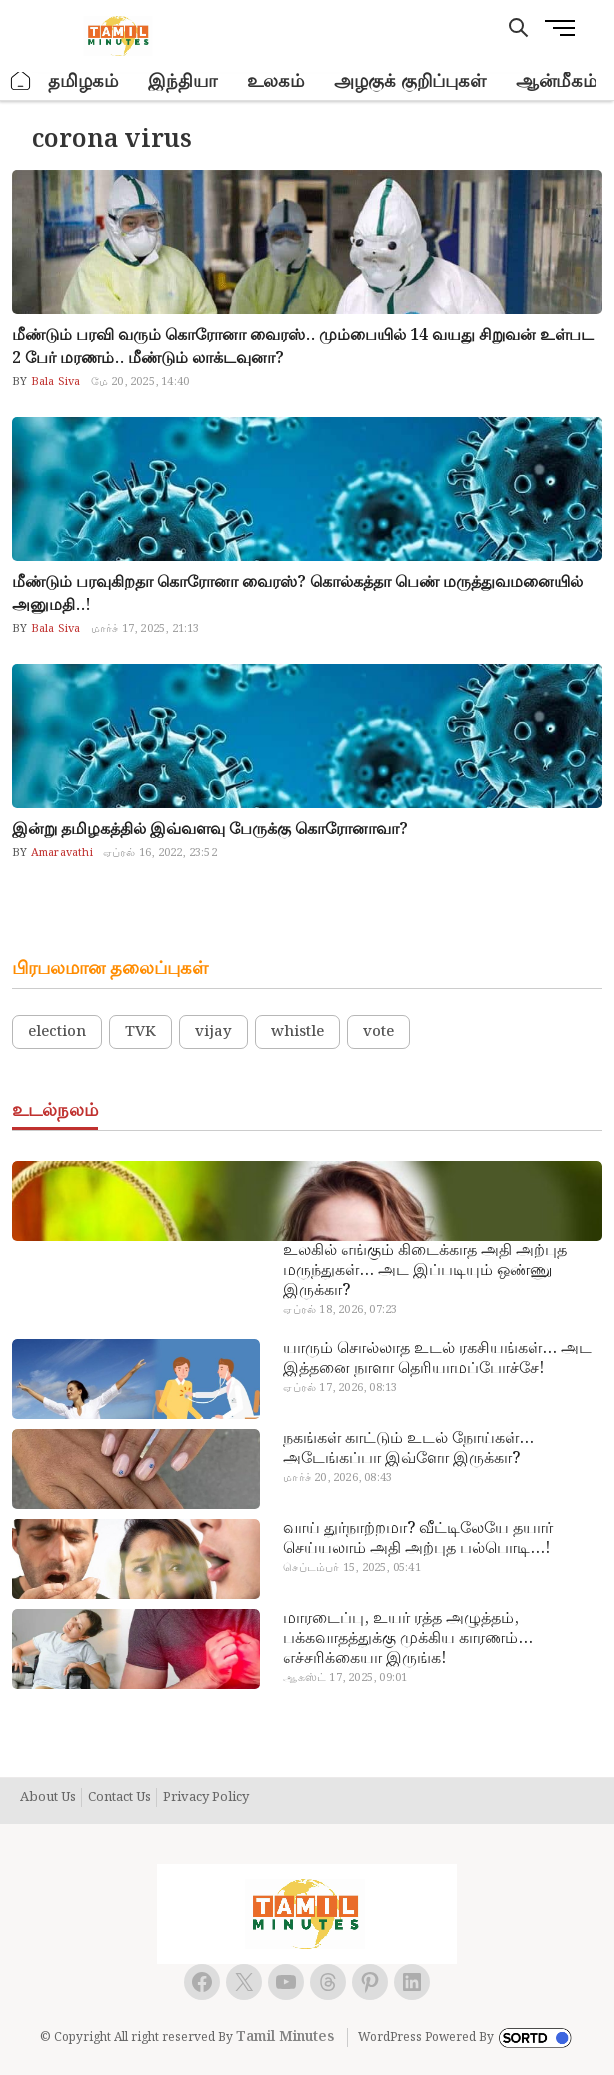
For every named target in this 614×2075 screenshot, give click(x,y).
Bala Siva (54, 382)
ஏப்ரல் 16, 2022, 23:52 (160, 853)
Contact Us (119, 1798)
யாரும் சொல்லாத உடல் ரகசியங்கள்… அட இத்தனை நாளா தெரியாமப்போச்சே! (437, 1359)
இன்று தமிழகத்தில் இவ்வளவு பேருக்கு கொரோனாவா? (210, 829)
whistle (297, 1032)
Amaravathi (60, 853)
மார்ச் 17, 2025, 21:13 (145, 629)
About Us (48, 1798)
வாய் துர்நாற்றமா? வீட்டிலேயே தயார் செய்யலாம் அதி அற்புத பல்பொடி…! (418, 1539)
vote (378, 1032)
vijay (213, 1032)
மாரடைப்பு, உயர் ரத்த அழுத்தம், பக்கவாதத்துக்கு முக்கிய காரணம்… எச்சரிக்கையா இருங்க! (408, 1639)
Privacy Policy (206, 1798)
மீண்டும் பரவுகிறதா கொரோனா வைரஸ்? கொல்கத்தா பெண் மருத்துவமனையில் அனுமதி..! (297, 594)
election (57, 1032)
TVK (140, 1032)
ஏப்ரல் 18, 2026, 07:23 (340, 1310)
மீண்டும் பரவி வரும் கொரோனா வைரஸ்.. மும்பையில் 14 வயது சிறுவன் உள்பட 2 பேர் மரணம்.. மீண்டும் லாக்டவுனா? (303, 347)
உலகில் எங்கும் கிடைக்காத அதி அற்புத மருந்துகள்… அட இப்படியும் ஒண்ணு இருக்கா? (425, 1271)
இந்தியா (182, 81)
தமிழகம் (83, 81)
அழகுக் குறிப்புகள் (410, 81)
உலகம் (275, 81)
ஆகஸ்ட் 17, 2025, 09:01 (345, 1678)
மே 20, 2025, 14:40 (140, 382)
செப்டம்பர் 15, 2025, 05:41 (351, 1568)
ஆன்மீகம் (556, 81)
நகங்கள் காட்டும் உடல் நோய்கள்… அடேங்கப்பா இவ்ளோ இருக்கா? (408, 1449)
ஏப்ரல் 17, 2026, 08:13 (340, 1388)
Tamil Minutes (285, 2037)
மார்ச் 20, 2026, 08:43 (337, 1478)
